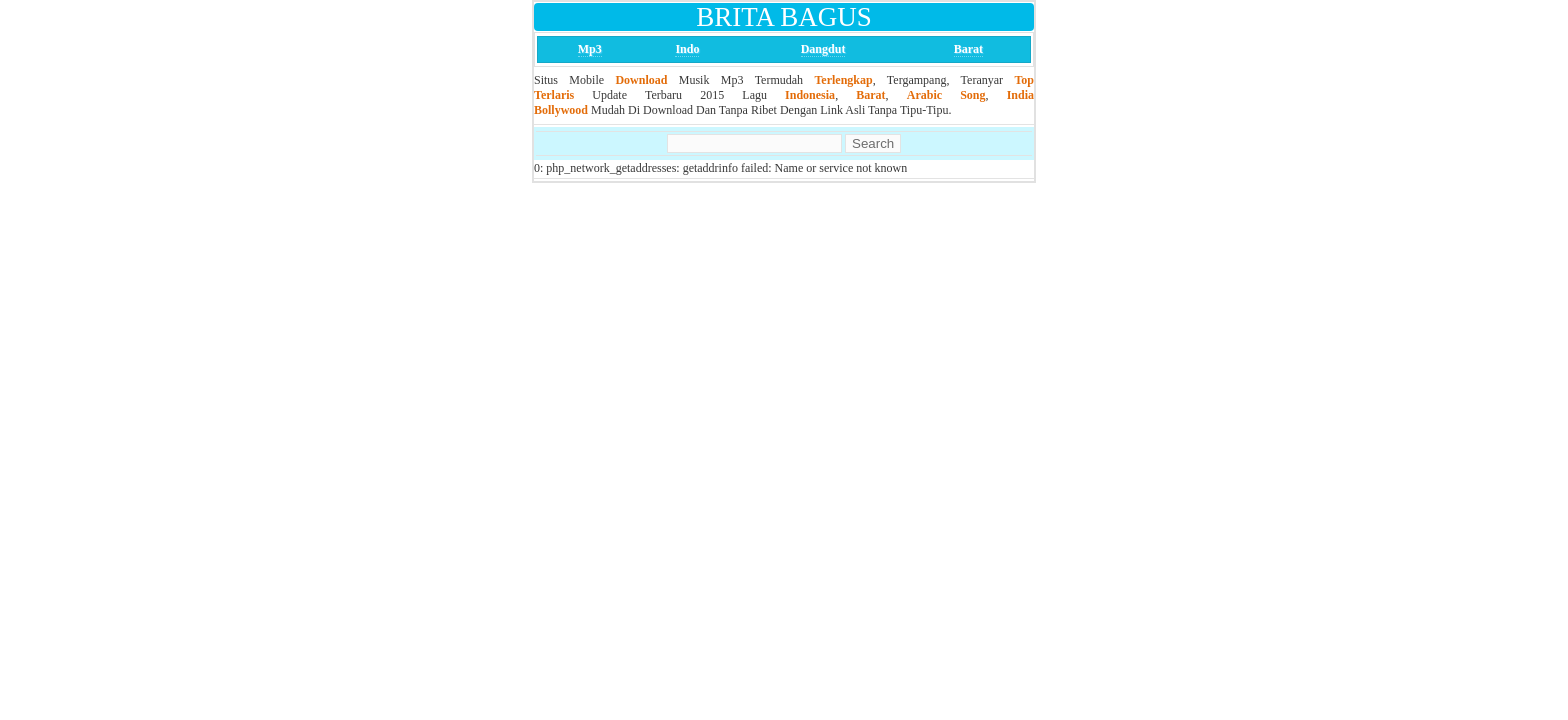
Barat (968, 49)
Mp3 (590, 49)
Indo (687, 49)
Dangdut (823, 49)
